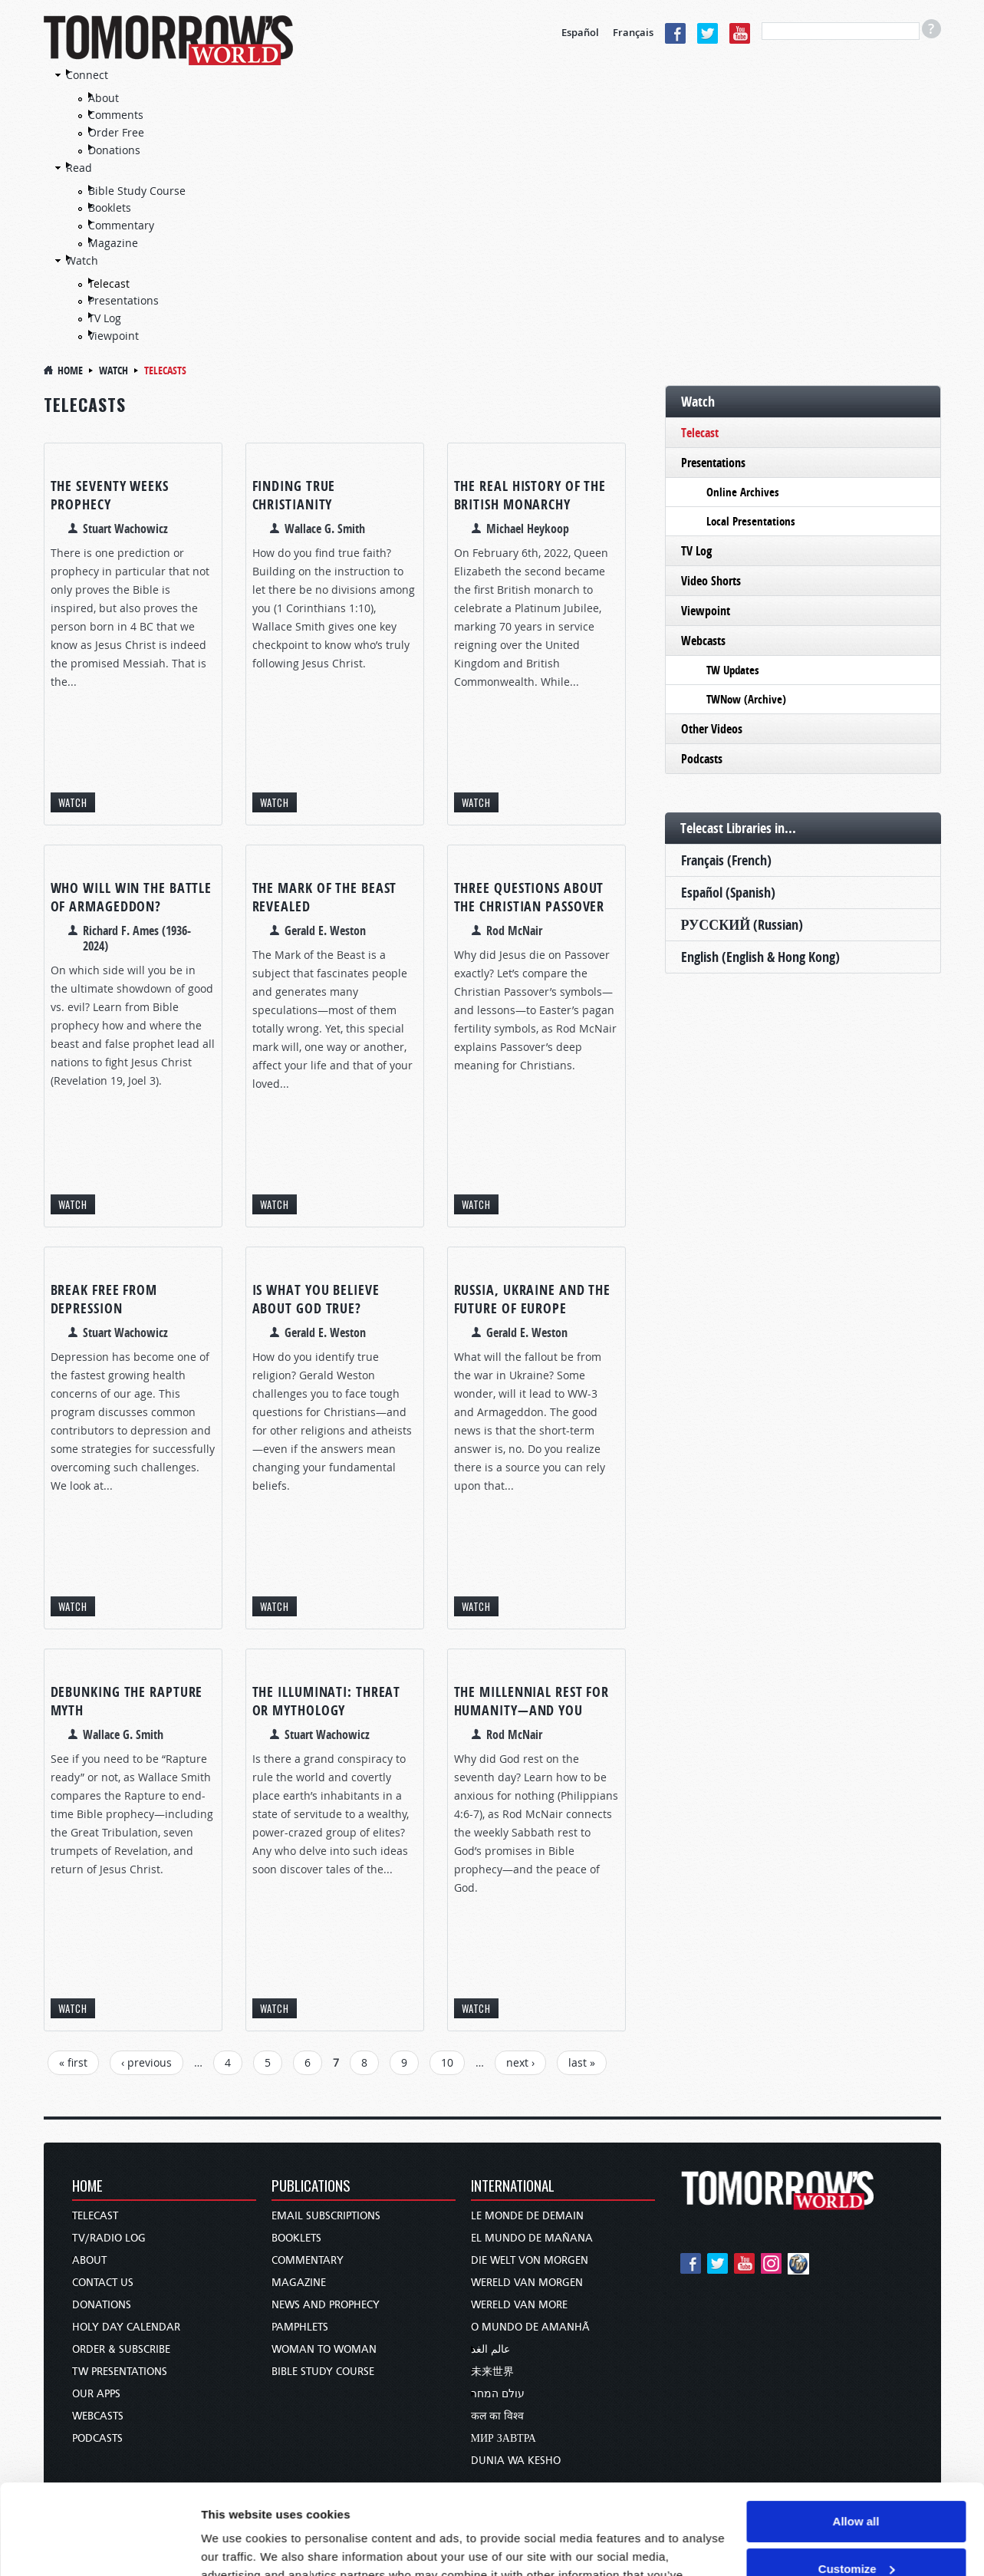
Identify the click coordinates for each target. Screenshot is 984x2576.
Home (70, 370)
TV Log (104, 318)
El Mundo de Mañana (532, 2238)
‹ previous (146, 2062)
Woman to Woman (324, 2349)
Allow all (856, 2431)
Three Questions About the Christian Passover (529, 897)
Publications (311, 2187)
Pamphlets (300, 2327)
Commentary (121, 225)
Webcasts (703, 640)
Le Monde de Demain (527, 2215)
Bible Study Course (137, 190)
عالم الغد (490, 2349)
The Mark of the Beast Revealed (324, 897)
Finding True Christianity (294, 495)
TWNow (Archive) (746, 699)
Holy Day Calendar (126, 2327)
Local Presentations (750, 521)
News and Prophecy (326, 2304)
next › (520, 2062)
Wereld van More (519, 2304)
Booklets (109, 207)
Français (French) (726, 860)
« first (73, 2062)
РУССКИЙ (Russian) (742, 924)
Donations (114, 150)
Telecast (109, 283)
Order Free (116, 132)
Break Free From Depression (104, 1299)
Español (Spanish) (728, 892)
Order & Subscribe (121, 2349)
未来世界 (492, 2371)
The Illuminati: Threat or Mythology (326, 1701)
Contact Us (102, 2282)
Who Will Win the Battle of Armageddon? (131, 897)
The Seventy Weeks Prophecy (110, 495)
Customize (856, 2478)
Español (580, 32)
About (103, 98)
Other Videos (711, 728)
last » (581, 2062)
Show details (236, 2545)
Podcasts (701, 758)
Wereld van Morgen (527, 2282)
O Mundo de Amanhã (530, 2327)
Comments (115, 114)
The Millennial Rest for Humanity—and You (532, 1701)
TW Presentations (119, 2371)
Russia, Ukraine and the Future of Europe (532, 1299)
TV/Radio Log (109, 2238)
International (513, 2187)
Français (633, 32)
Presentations (123, 300)
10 (447, 2062)
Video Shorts (711, 580)
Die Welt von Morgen (529, 2260)
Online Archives (742, 492)
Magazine (113, 243)
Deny (856, 2525)
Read (79, 167)
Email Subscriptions (326, 2215)
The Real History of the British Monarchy (530, 495)
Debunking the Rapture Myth (127, 1701)
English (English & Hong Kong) (760, 957)
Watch (82, 260)
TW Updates (732, 670)
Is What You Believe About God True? (316, 1299)
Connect (87, 75)
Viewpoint (113, 335)
